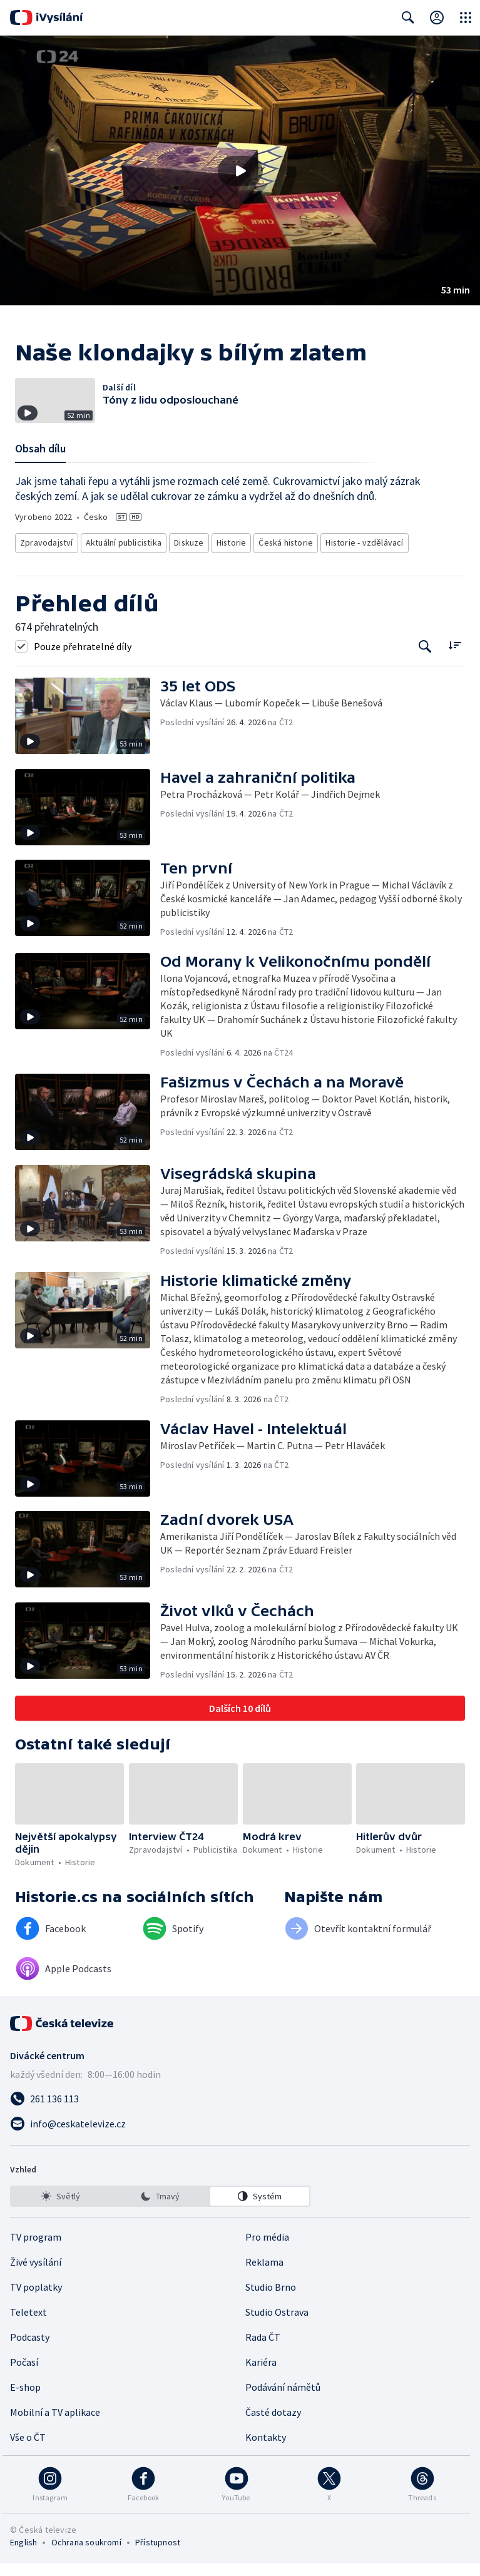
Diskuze (187, 558)
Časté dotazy (273, 2424)
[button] (240, 170)
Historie (230, 558)
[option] (60, 2208)
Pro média (267, 2249)
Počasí (24, 2374)
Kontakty (265, 2449)
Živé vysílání (35, 2274)
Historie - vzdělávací (359, 558)
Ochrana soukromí (86, 2554)
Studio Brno (270, 2299)
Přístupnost (157, 2554)
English (23, 2554)
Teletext (28, 2324)
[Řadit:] (454, 658)
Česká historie (284, 558)
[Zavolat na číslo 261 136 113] (240, 2111)
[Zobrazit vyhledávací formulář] (408, 17)
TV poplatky (36, 2299)
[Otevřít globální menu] (465, 17)
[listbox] (160, 2208)
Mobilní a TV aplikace (55, 2424)
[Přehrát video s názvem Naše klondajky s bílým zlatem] (240, 171)
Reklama (264, 2274)
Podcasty (29, 2349)
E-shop (25, 2399)
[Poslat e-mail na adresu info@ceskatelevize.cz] (240, 2136)
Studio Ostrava (277, 2324)
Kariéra (261, 2374)
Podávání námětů (282, 2399)
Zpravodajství (45, 558)
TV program (35, 2249)
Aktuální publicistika (121, 558)
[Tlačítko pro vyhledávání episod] (425, 659)
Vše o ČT (28, 2449)
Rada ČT (262, 2349)
